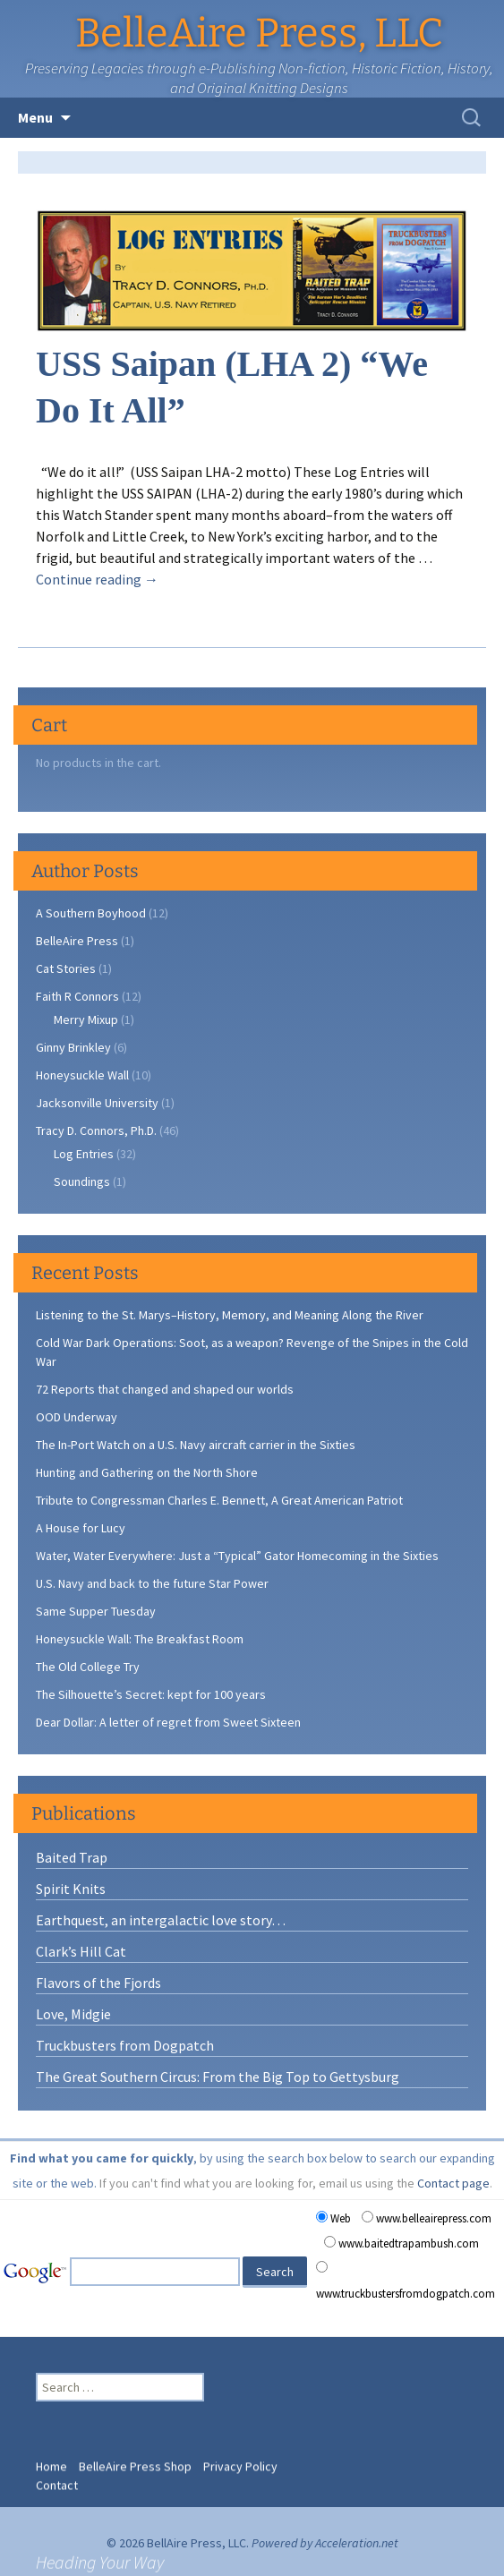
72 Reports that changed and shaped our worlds (165, 1389)
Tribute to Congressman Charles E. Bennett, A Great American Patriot (219, 1500)
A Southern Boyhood (91, 913)
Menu (35, 117)
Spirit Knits (71, 1889)
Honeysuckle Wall (82, 1075)
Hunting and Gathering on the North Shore (147, 1472)
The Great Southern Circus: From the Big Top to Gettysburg (217, 2077)
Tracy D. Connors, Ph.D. (96, 1130)
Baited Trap (71, 1857)
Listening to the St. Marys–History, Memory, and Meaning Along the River (229, 1315)
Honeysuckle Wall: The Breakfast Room (139, 1639)
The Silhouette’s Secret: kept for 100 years (151, 1694)
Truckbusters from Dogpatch (125, 2045)
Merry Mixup (86, 1019)
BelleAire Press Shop (135, 2454)
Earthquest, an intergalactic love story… (161, 1920)
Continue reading (97, 579)
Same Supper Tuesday (96, 1611)
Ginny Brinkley (73, 1047)
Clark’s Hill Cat (81, 1951)
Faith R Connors (77, 996)
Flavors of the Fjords (98, 1983)
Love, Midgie (73, 2014)
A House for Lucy (80, 1528)
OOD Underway (76, 1417)
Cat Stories (66, 968)
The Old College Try (88, 1667)
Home (51, 2454)
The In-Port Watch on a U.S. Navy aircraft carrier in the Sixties (195, 1445)
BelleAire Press (77, 941)
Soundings (82, 1181)
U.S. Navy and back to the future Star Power (152, 1583)
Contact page (453, 2183)
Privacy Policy (240, 2454)
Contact (57, 2473)
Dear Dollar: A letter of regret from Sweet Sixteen (168, 1722)
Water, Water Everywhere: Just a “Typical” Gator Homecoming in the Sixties (237, 1556)
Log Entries (84, 1154)
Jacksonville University (97, 1103)
